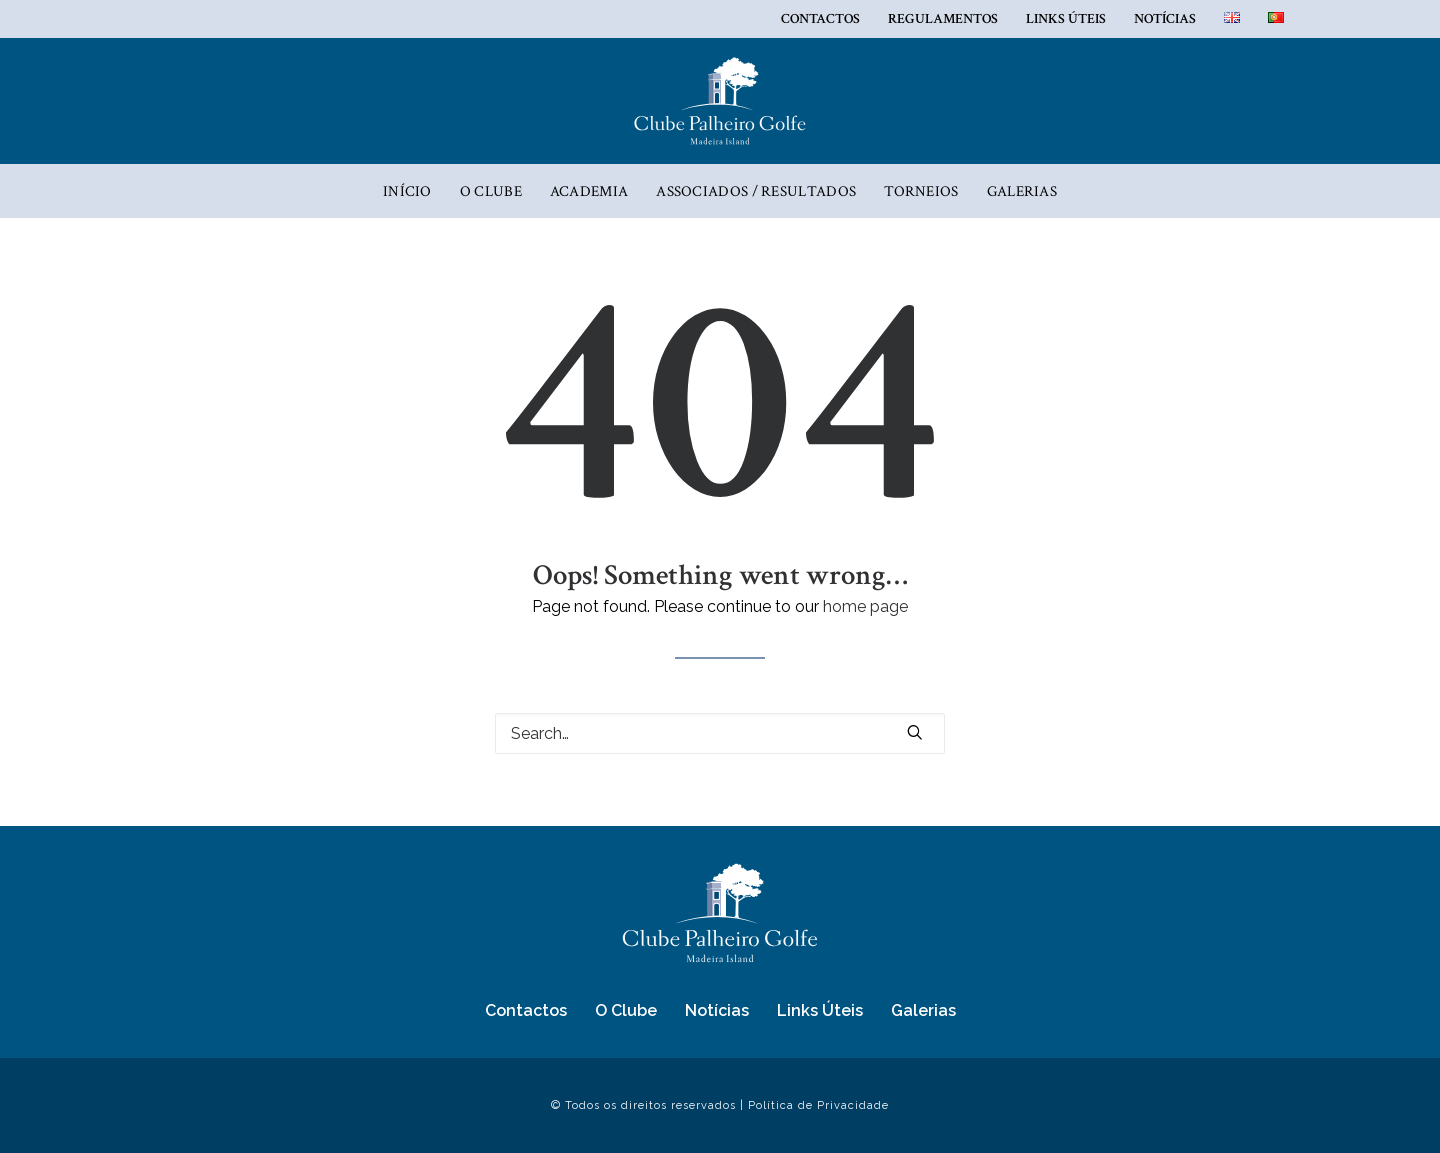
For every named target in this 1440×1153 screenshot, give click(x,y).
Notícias (1165, 19)
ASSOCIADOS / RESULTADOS (756, 191)
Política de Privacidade (818, 1105)
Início (407, 191)
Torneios (921, 191)
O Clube (491, 191)
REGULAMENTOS (943, 19)
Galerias (1022, 191)
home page (865, 606)
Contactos (820, 19)
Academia (589, 191)
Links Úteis (1066, 19)
